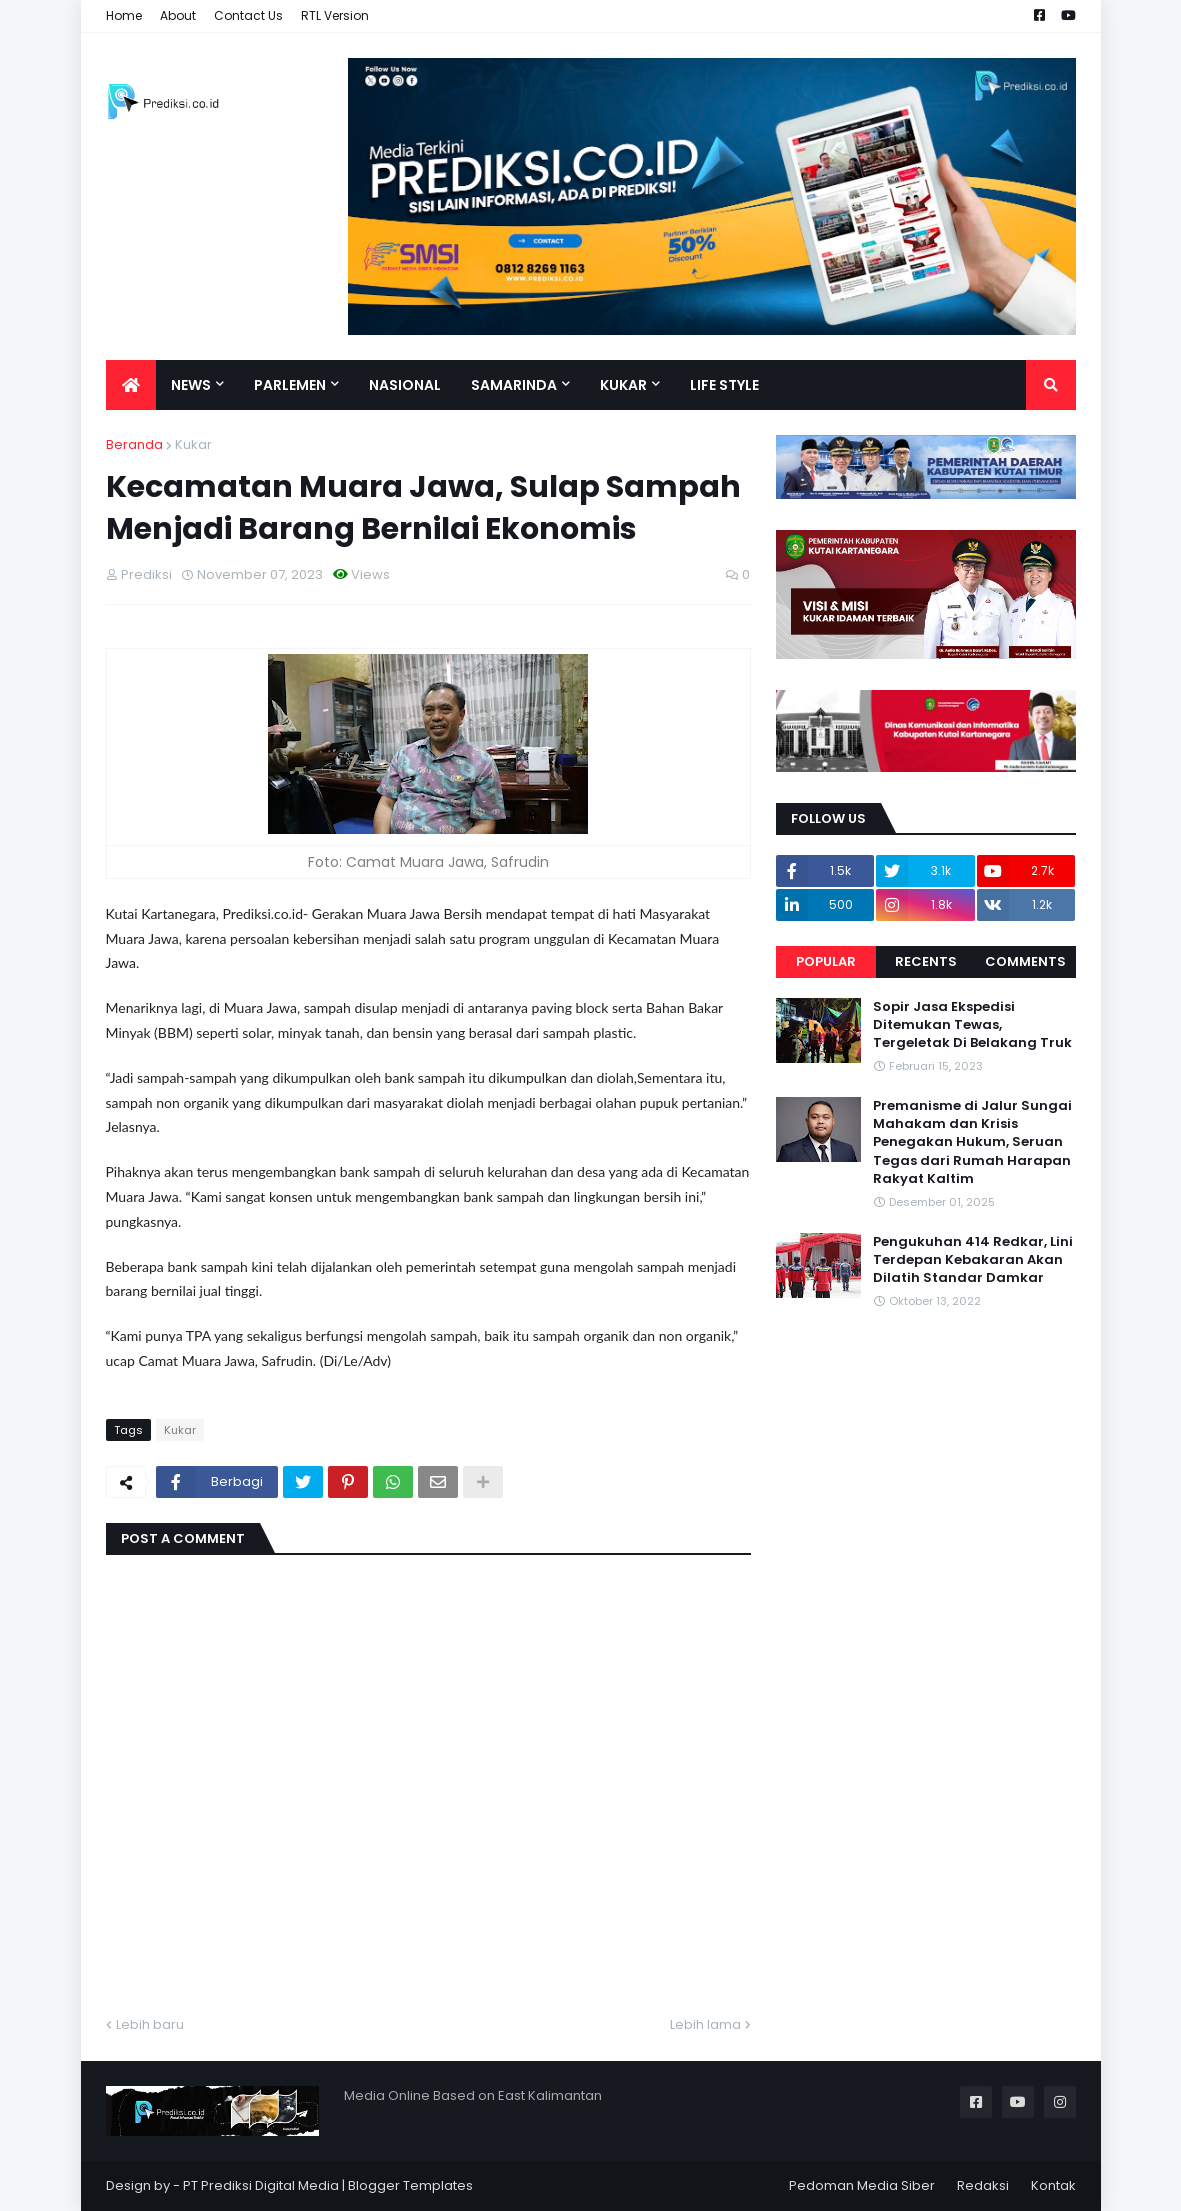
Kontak (1053, 2185)
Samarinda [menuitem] (514, 385)
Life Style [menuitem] (724, 385)
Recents (926, 961)
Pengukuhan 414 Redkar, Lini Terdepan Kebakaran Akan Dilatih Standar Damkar (973, 1260)
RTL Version (335, 15)
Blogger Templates (410, 2185)
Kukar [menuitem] (623, 385)
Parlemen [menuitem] (290, 385)
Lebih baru (150, 2024)
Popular (826, 961)
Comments (1025, 961)
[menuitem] (131, 385)
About (178, 15)
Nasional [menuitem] (405, 385)
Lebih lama (705, 2024)
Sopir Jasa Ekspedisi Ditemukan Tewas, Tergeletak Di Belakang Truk (972, 1025)
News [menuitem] (191, 385)
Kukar (193, 444)
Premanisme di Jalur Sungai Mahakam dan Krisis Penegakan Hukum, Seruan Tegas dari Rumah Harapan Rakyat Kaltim (972, 1142)
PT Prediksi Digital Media (261, 2185)
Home (124, 15)
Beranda (134, 444)
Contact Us (248, 15)
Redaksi (983, 2185)
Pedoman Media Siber (862, 2185)
